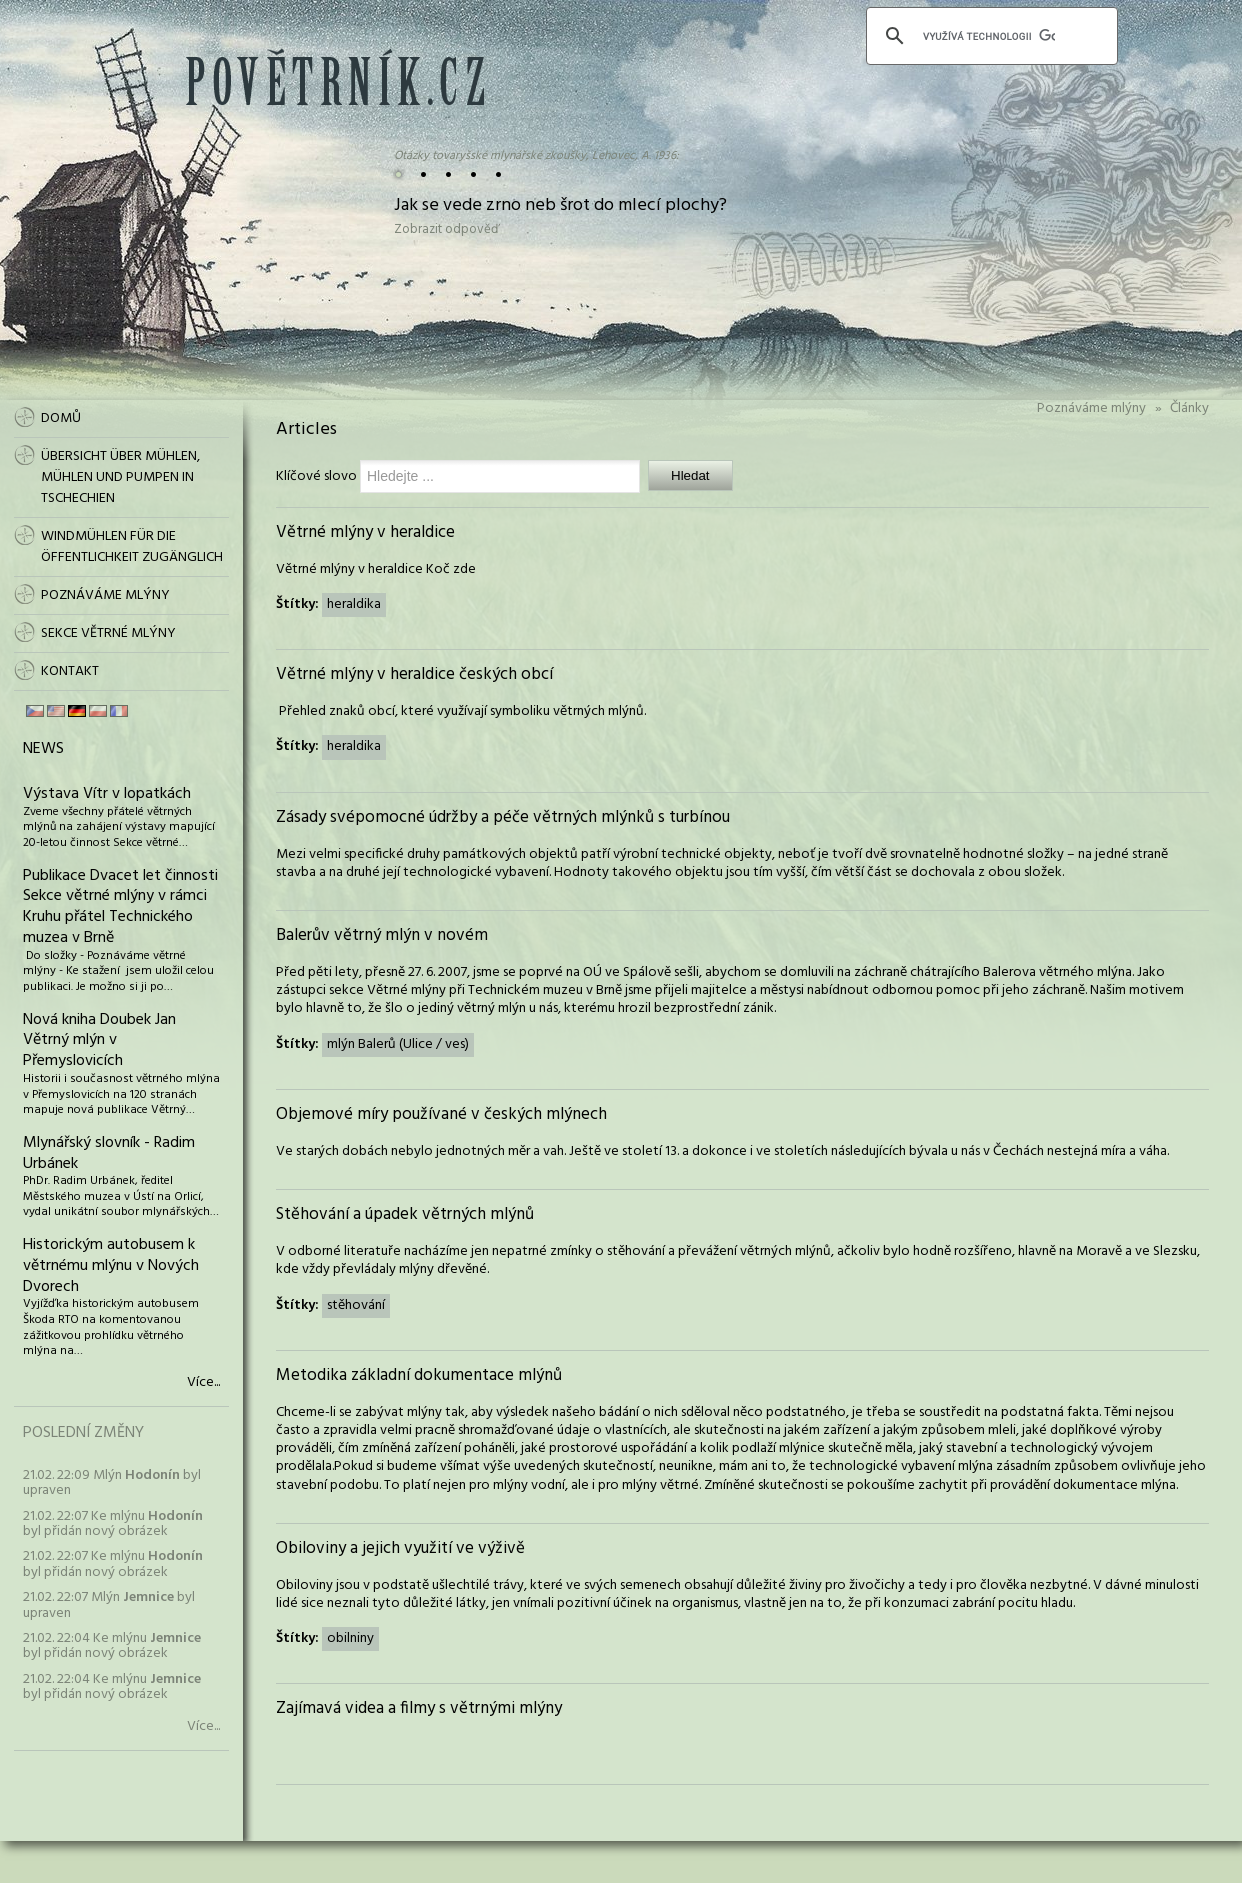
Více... (203, 1383)
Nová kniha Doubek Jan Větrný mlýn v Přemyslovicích (99, 1041)
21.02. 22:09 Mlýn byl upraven (112, 1483)
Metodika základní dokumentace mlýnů (419, 1375)
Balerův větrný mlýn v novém (382, 935)
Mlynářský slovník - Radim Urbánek (109, 1153)
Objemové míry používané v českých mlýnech (441, 1114)
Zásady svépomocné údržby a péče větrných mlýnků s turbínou (503, 817)
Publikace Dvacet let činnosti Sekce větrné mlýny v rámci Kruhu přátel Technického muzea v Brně (120, 907)
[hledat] (989, 36)
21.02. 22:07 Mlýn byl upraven (109, 1605)
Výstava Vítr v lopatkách (107, 794)
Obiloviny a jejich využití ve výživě (400, 1548)
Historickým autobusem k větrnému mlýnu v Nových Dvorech (111, 1266)
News (43, 749)
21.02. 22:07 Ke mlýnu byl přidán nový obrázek (113, 1524)
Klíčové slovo (316, 476)
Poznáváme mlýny (1091, 408)
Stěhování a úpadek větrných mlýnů (405, 1214)
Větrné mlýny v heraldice (365, 532)
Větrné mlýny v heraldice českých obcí (414, 674)
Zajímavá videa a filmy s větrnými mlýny (419, 1708)
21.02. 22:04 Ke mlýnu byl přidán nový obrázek (112, 1646)
